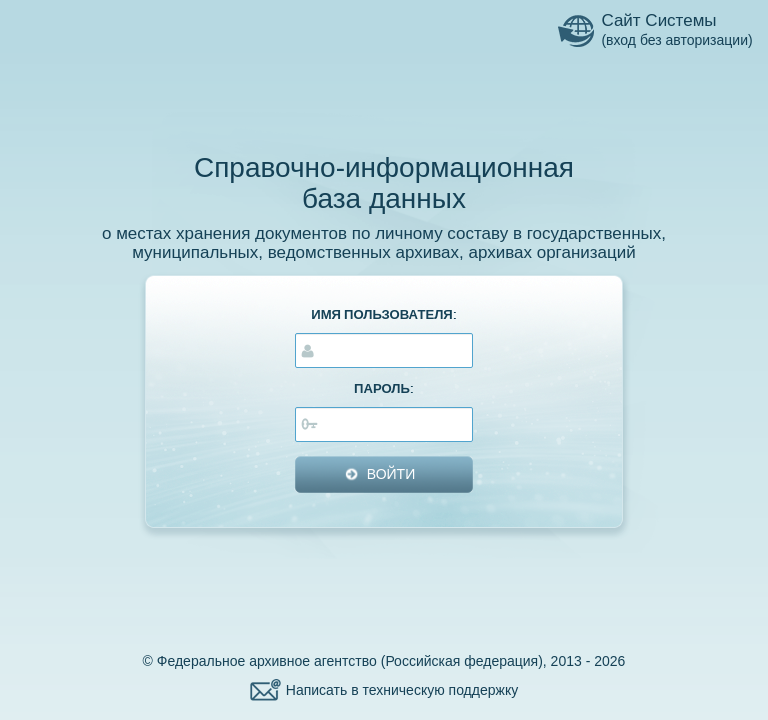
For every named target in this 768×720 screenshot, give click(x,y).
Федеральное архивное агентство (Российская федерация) (350, 661)
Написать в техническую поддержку (402, 690)
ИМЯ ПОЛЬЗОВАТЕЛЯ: (384, 314)
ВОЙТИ (391, 474)
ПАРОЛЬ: (384, 388)
